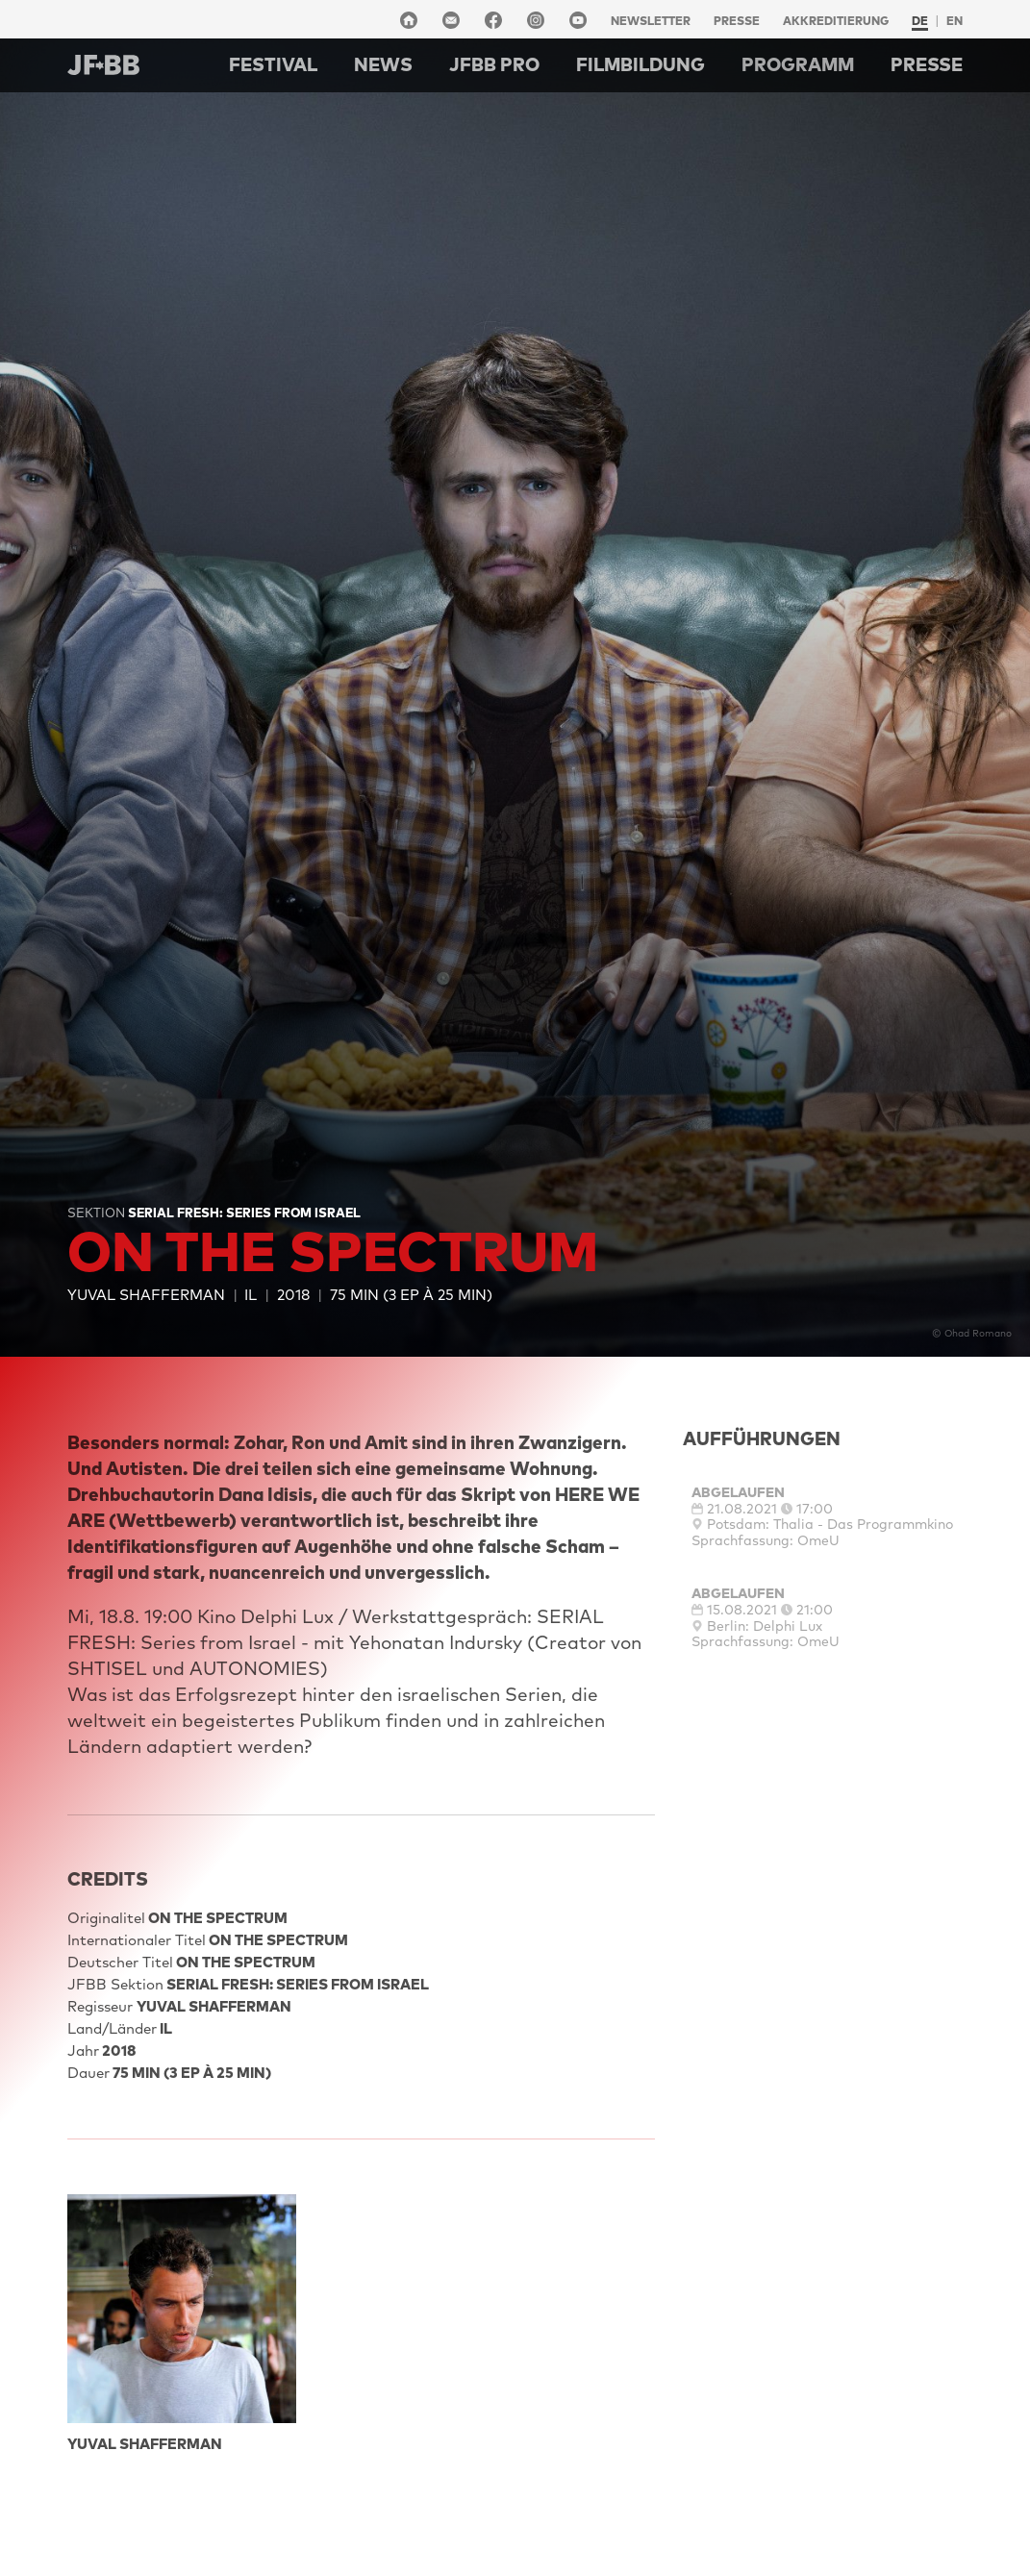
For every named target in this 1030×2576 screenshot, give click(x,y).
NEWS (383, 64)
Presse (737, 20)
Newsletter (651, 20)
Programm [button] (797, 64)
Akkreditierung (836, 20)
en (954, 20)
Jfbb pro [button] (494, 64)
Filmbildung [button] (640, 64)
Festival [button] (273, 64)
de (920, 20)
